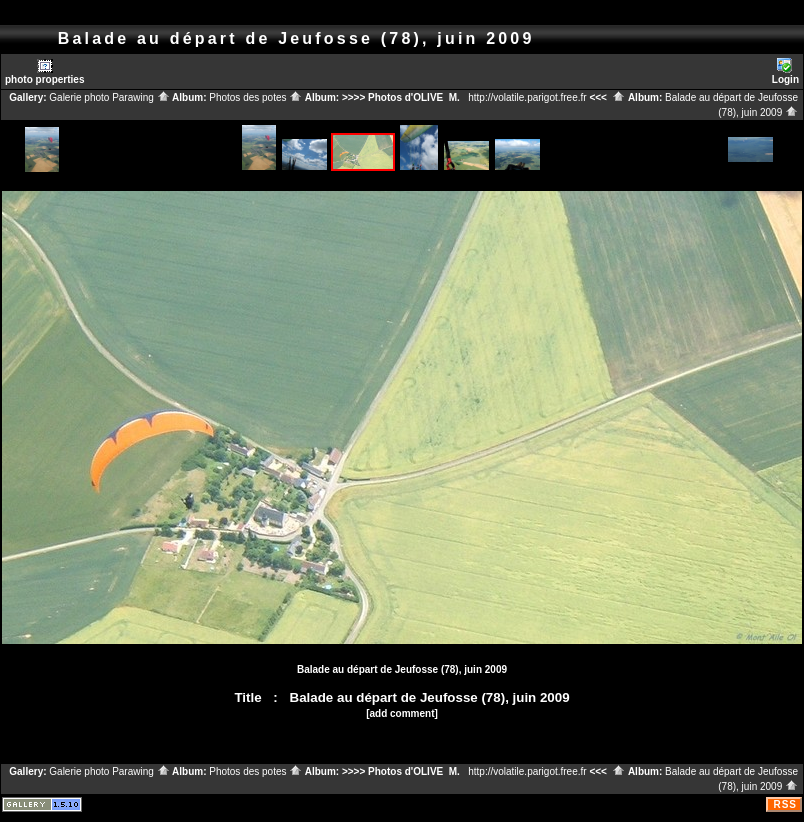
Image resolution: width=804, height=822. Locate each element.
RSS (785, 804)
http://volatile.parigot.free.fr (527, 97)
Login (785, 71)
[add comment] (402, 713)
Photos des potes (255, 97)
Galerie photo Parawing (109, 97)
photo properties (44, 71)
